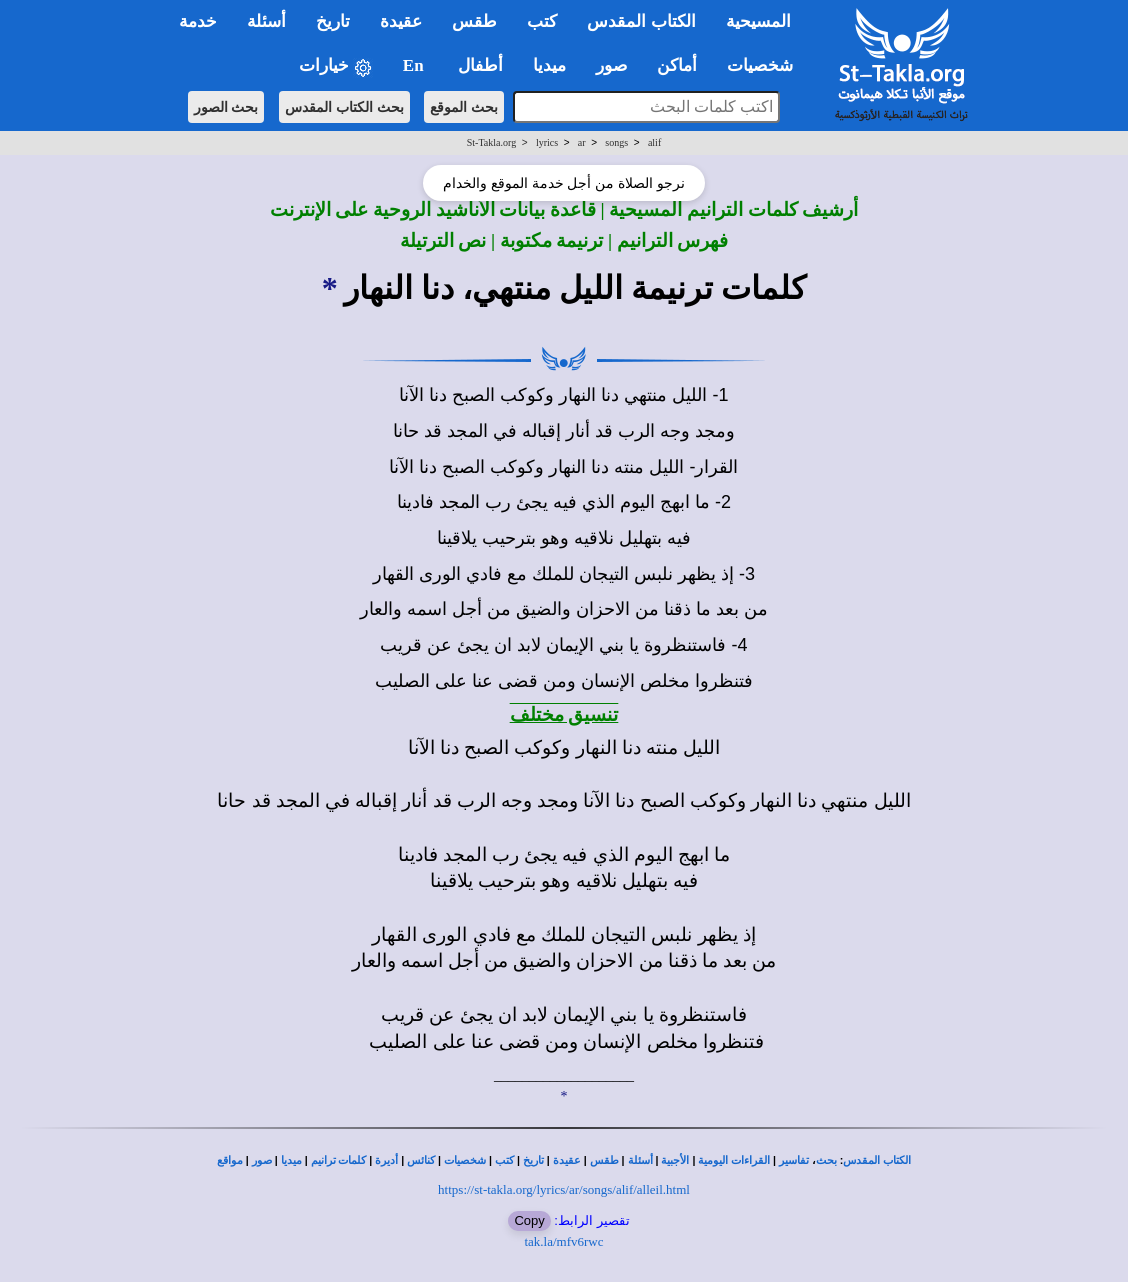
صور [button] (611, 65)
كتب (504, 1160)
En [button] (415, 65)
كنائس (421, 1160)
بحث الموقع (464, 107)
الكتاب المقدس (877, 1160)
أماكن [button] (677, 65)
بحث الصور (226, 107)
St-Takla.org (491, 142)
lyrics (547, 142)
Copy (529, 1220)
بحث (826, 1160)
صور (262, 1160)
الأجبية (675, 1160)
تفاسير (794, 1160)
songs (616, 142)
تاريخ (533, 1160)
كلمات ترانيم (339, 1160)
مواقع (230, 1160)
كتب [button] (542, 21)
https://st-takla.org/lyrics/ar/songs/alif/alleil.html (564, 1189)
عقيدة (567, 1160)
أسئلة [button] (266, 21)
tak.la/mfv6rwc (563, 1241)
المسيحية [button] (758, 21)
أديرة (386, 1160)
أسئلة (640, 1160)
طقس (604, 1160)
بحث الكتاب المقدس (344, 107)
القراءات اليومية (734, 1160)
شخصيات (465, 1160)
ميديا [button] (549, 65)
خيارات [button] (336, 66)
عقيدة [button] (401, 21)
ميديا (291, 1160)
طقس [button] (474, 21)
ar (582, 142)
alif (654, 142)
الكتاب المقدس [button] (641, 21)
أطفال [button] (480, 65)
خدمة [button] (198, 21)
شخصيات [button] (766, 65)
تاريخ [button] (333, 21)
